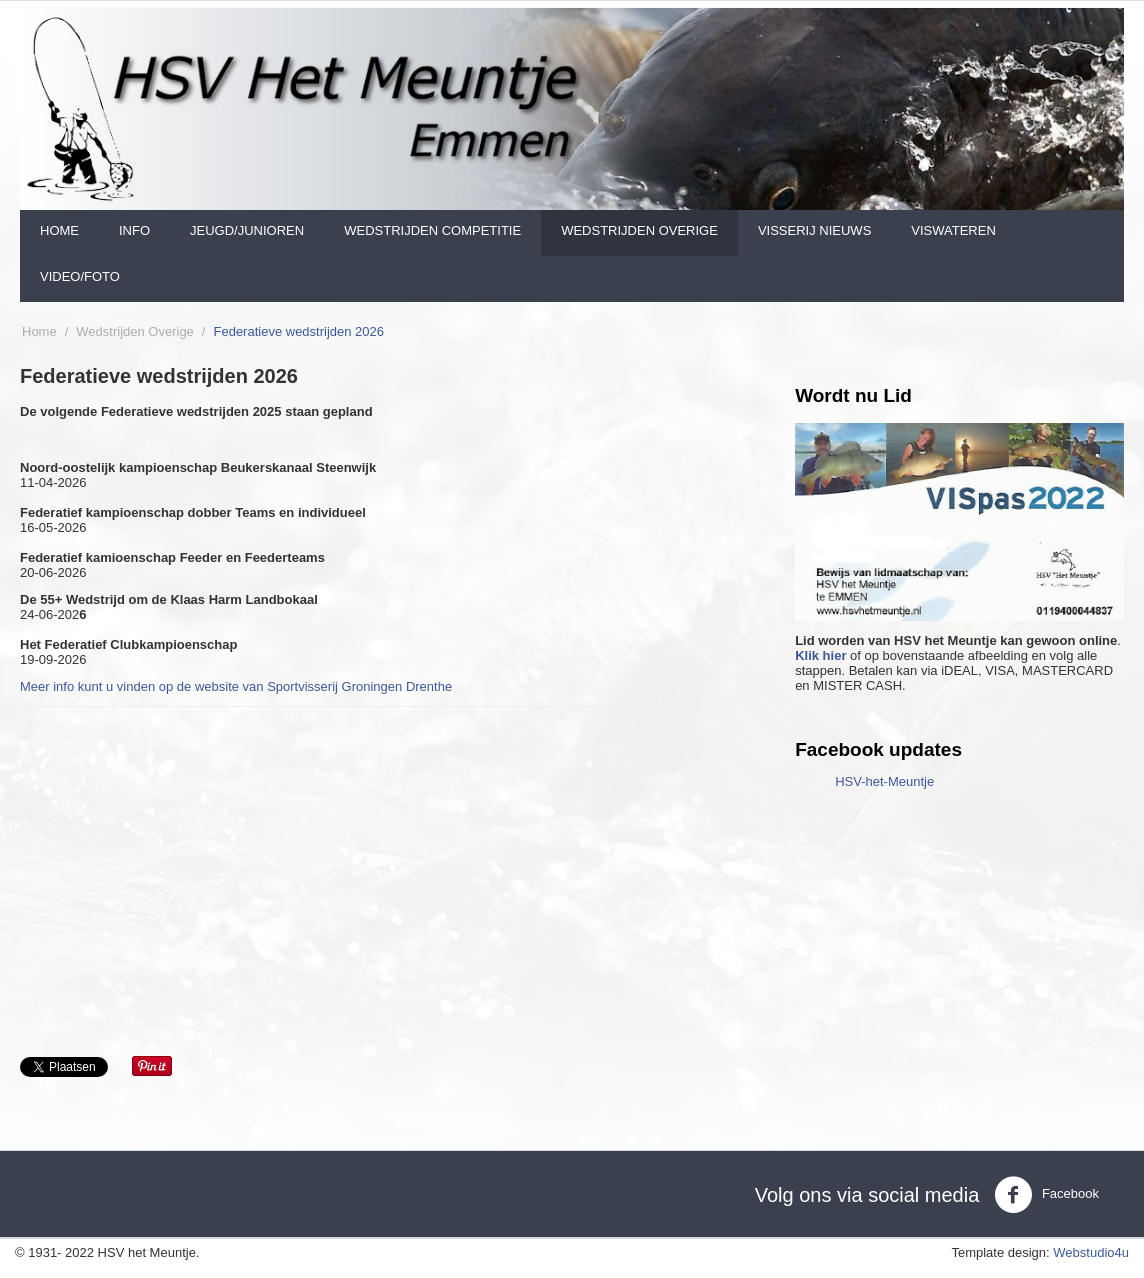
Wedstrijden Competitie (432, 230)
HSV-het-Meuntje (884, 781)
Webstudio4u (1091, 1252)
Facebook (1046, 1195)
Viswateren (953, 230)
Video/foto (80, 276)
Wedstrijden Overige (639, 230)
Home (59, 230)
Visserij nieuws (814, 230)
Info (134, 230)
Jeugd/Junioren (247, 230)
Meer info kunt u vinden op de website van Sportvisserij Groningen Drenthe (236, 686)
